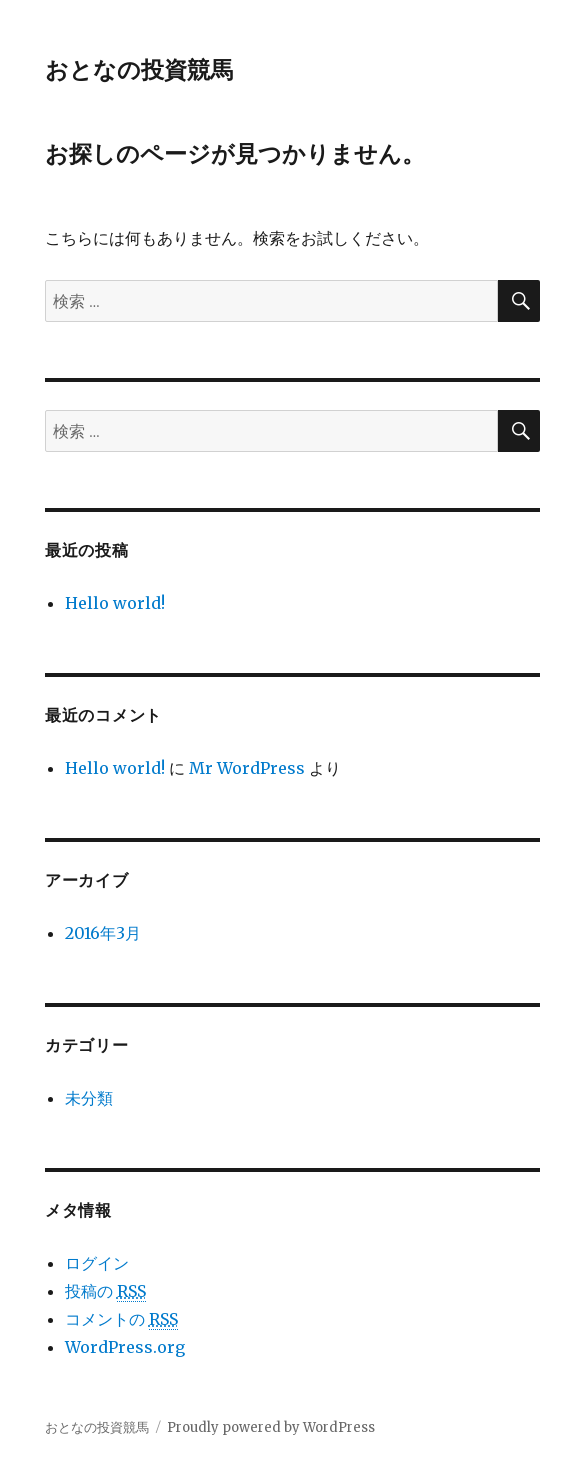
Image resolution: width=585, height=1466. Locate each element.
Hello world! (115, 603)
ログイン (97, 1263)
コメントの (121, 1319)
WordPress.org (125, 1347)
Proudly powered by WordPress (271, 1427)
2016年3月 (103, 933)
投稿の (105, 1291)
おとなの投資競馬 (139, 70)
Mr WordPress (247, 768)
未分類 (89, 1098)
